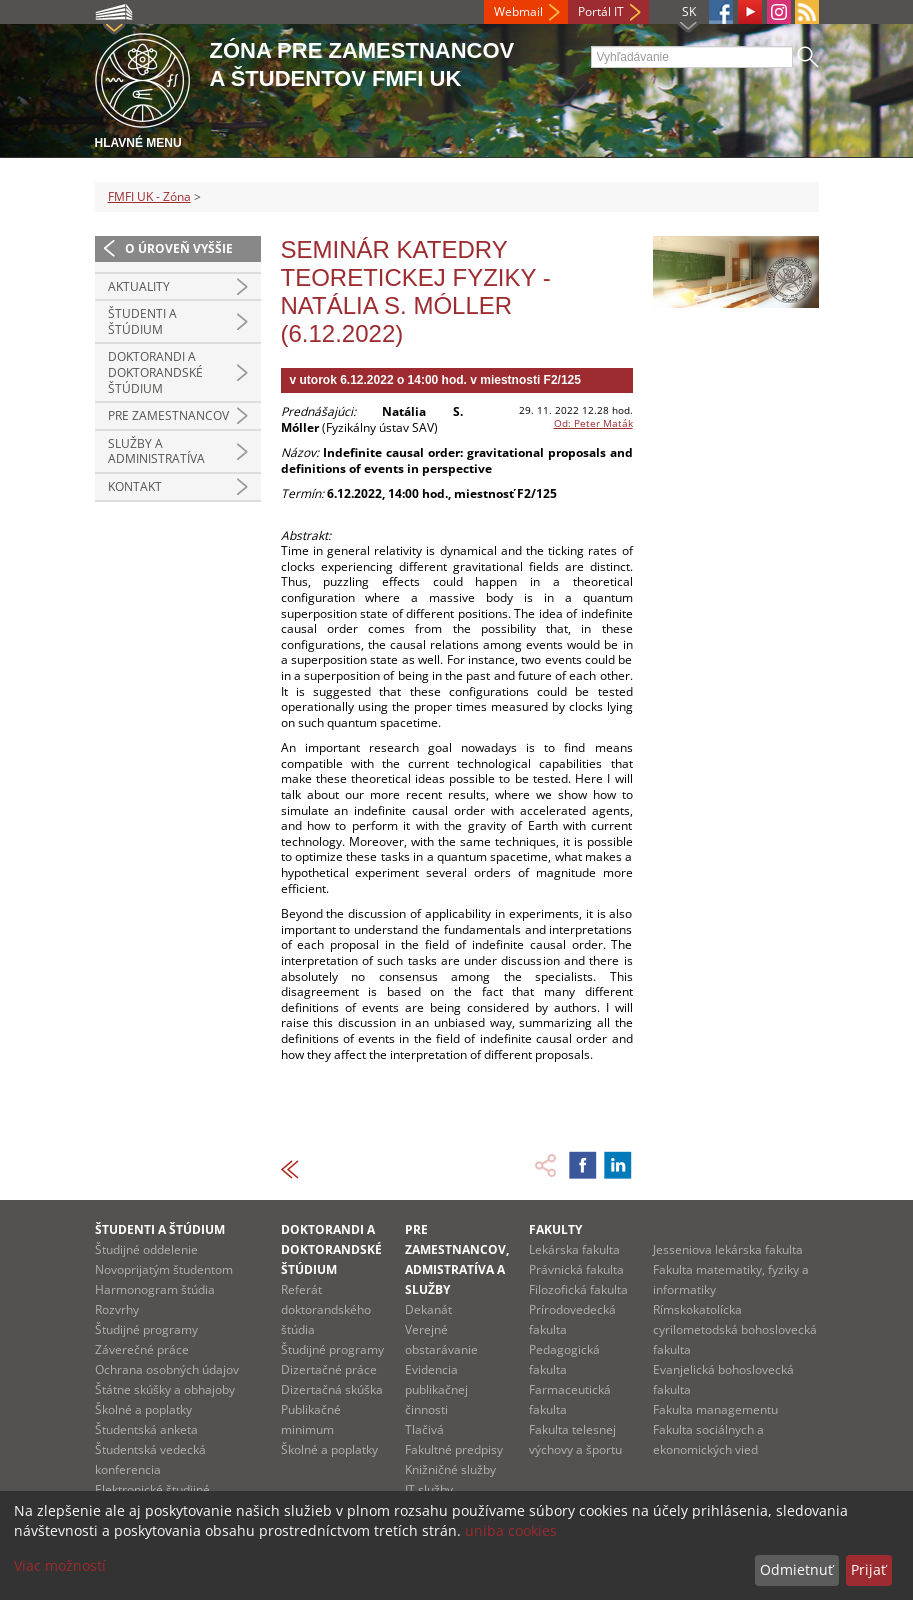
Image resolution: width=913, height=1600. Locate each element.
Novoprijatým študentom (164, 1269)
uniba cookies (511, 1530)
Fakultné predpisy (454, 1449)
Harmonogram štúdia (155, 1289)
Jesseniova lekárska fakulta (728, 1249)
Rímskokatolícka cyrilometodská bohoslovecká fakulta (735, 1329)
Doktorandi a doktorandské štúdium (155, 372)
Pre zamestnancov (168, 415)
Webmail (518, 11)
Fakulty (555, 1229)
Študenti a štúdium (142, 321)
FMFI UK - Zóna (149, 196)
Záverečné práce (142, 1349)
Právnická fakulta (576, 1269)
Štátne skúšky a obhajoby (165, 1389)
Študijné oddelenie (146, 1249)
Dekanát (428, 1309)
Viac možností (60, 1565)
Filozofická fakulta (578, 1289)
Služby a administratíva (156, 451)
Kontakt (135, 486)
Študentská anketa (146, 1429)
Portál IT (601, 11)
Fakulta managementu (715, 1409)
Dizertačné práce (329, 1369)
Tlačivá (424, 1429)
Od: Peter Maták (593, 423)
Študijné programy (146, 1329)
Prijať (868, 1569)
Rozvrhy (117, 1309)
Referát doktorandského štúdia (326, 1309)
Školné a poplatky (143, 1409)
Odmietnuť (796, 1569)
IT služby (429, 1489)
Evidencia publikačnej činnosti (436, 1389)
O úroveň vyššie (179, 248)
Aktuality (139, 286)
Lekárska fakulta (574, 1249)
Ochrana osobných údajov (167, 1369)
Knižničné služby (450, 1469)
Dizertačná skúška (332, 1389)
